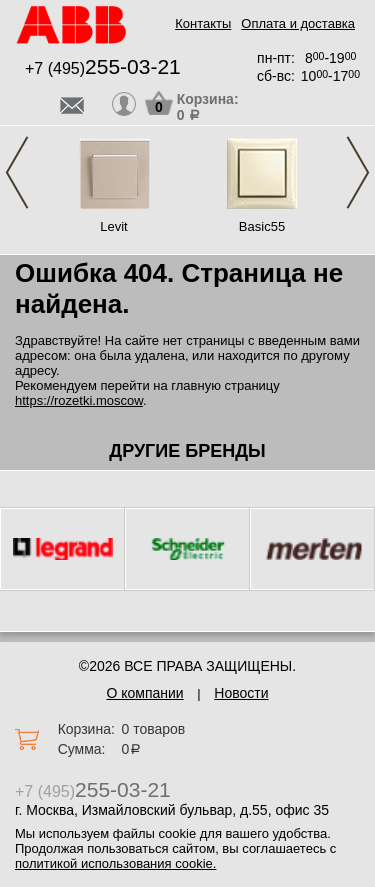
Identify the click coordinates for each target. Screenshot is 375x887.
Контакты (203, 23)
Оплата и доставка (298, 23)
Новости (241, 693)
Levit (113, 226)
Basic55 (262, 226)
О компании (144, 693)
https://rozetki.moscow (79, 400)
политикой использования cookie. (115, 863)
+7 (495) (103, 68)
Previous (17, 172)
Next (358, 172)
